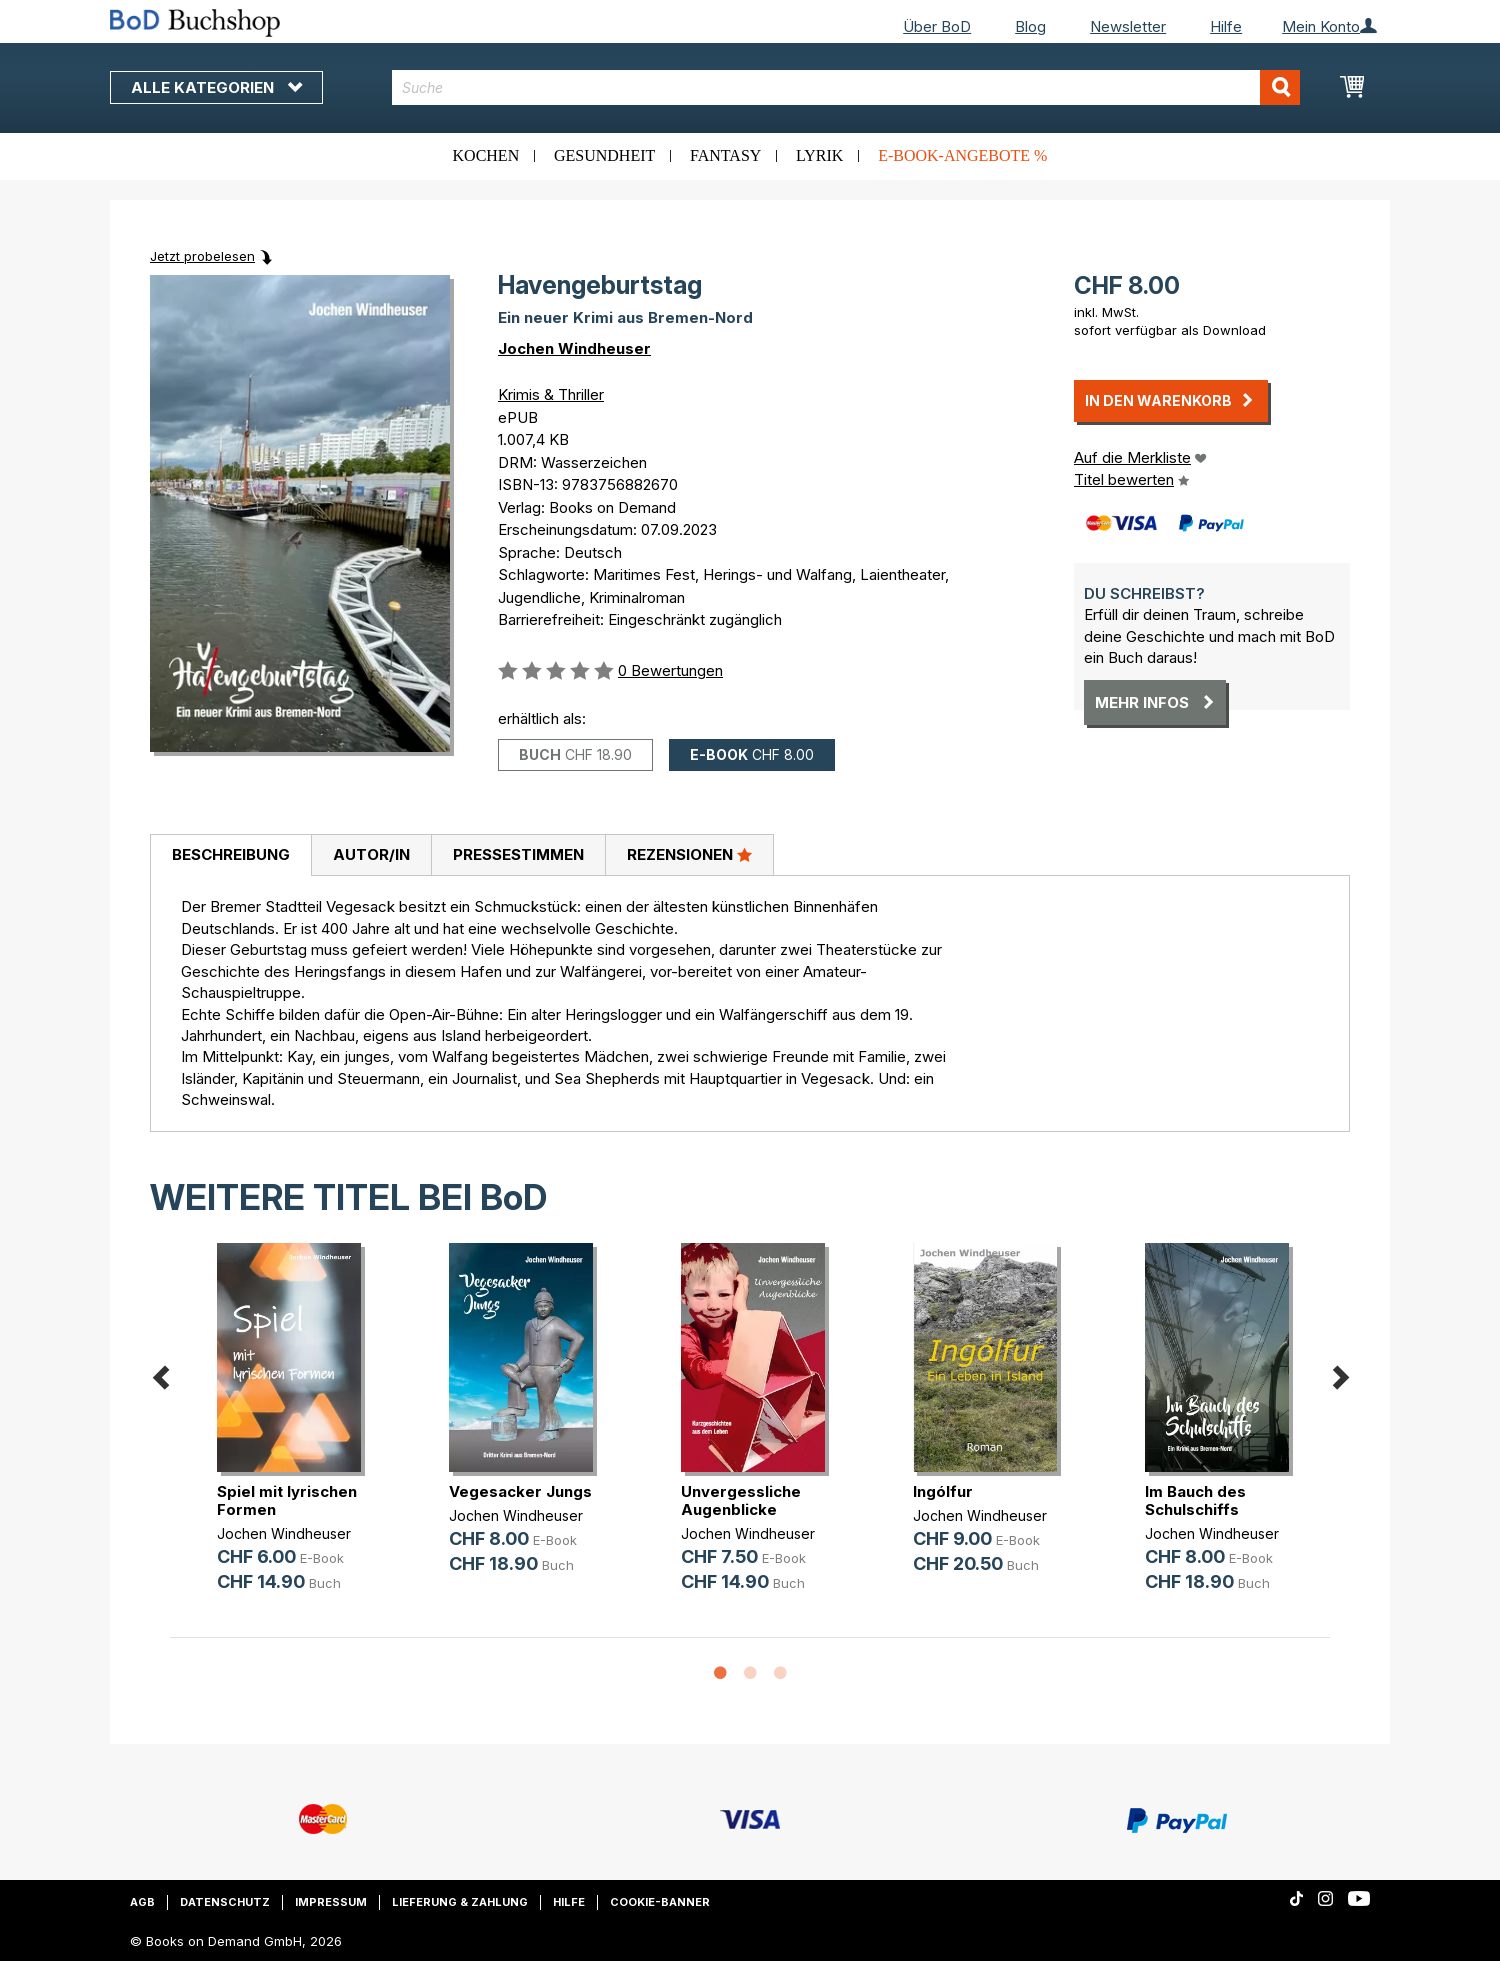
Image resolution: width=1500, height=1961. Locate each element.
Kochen (486, 155)
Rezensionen (689, 854)
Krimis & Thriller (551, 394)
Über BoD (937, 26)
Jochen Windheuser (574, 348)
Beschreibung (231, 854)
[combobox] (846, 87)
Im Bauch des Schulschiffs (1195, 1500)
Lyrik (819, 155)
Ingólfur (943, 1491)
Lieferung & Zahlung (460, 1902)
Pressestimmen (518, 854)
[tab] (230, 856)
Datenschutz (225, 1902)
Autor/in (371, 854)
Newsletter (1128, 26)
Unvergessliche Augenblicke (741, 1500)
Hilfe (1226, 26)
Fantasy (725, 155)
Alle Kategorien (216, 87)
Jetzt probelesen (202, 256)
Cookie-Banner (660, 1902)
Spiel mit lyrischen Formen (287, 1500)
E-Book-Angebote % (962, 155)
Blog (1030, 26)
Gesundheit (604, 155)
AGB (142, 1902)
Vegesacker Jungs (520, 1491)
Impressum (331, 1902)
